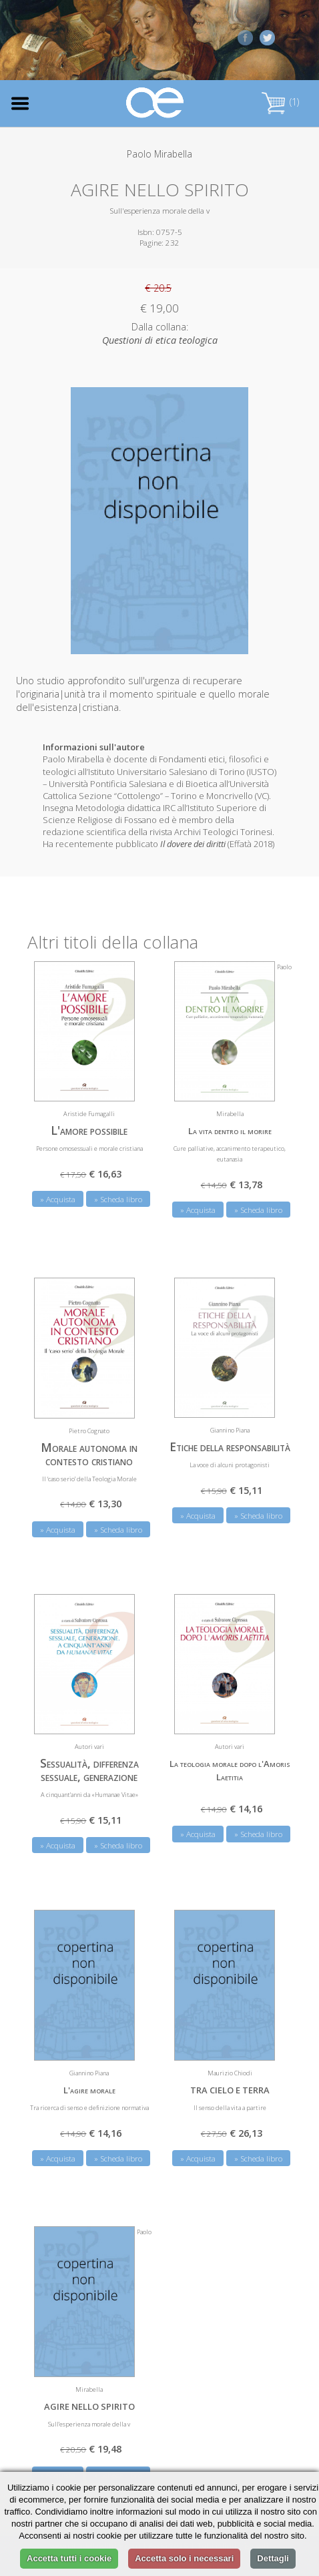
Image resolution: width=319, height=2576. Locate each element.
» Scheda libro (118, 1199)
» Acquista (57, 1199)
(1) (280, 101)
